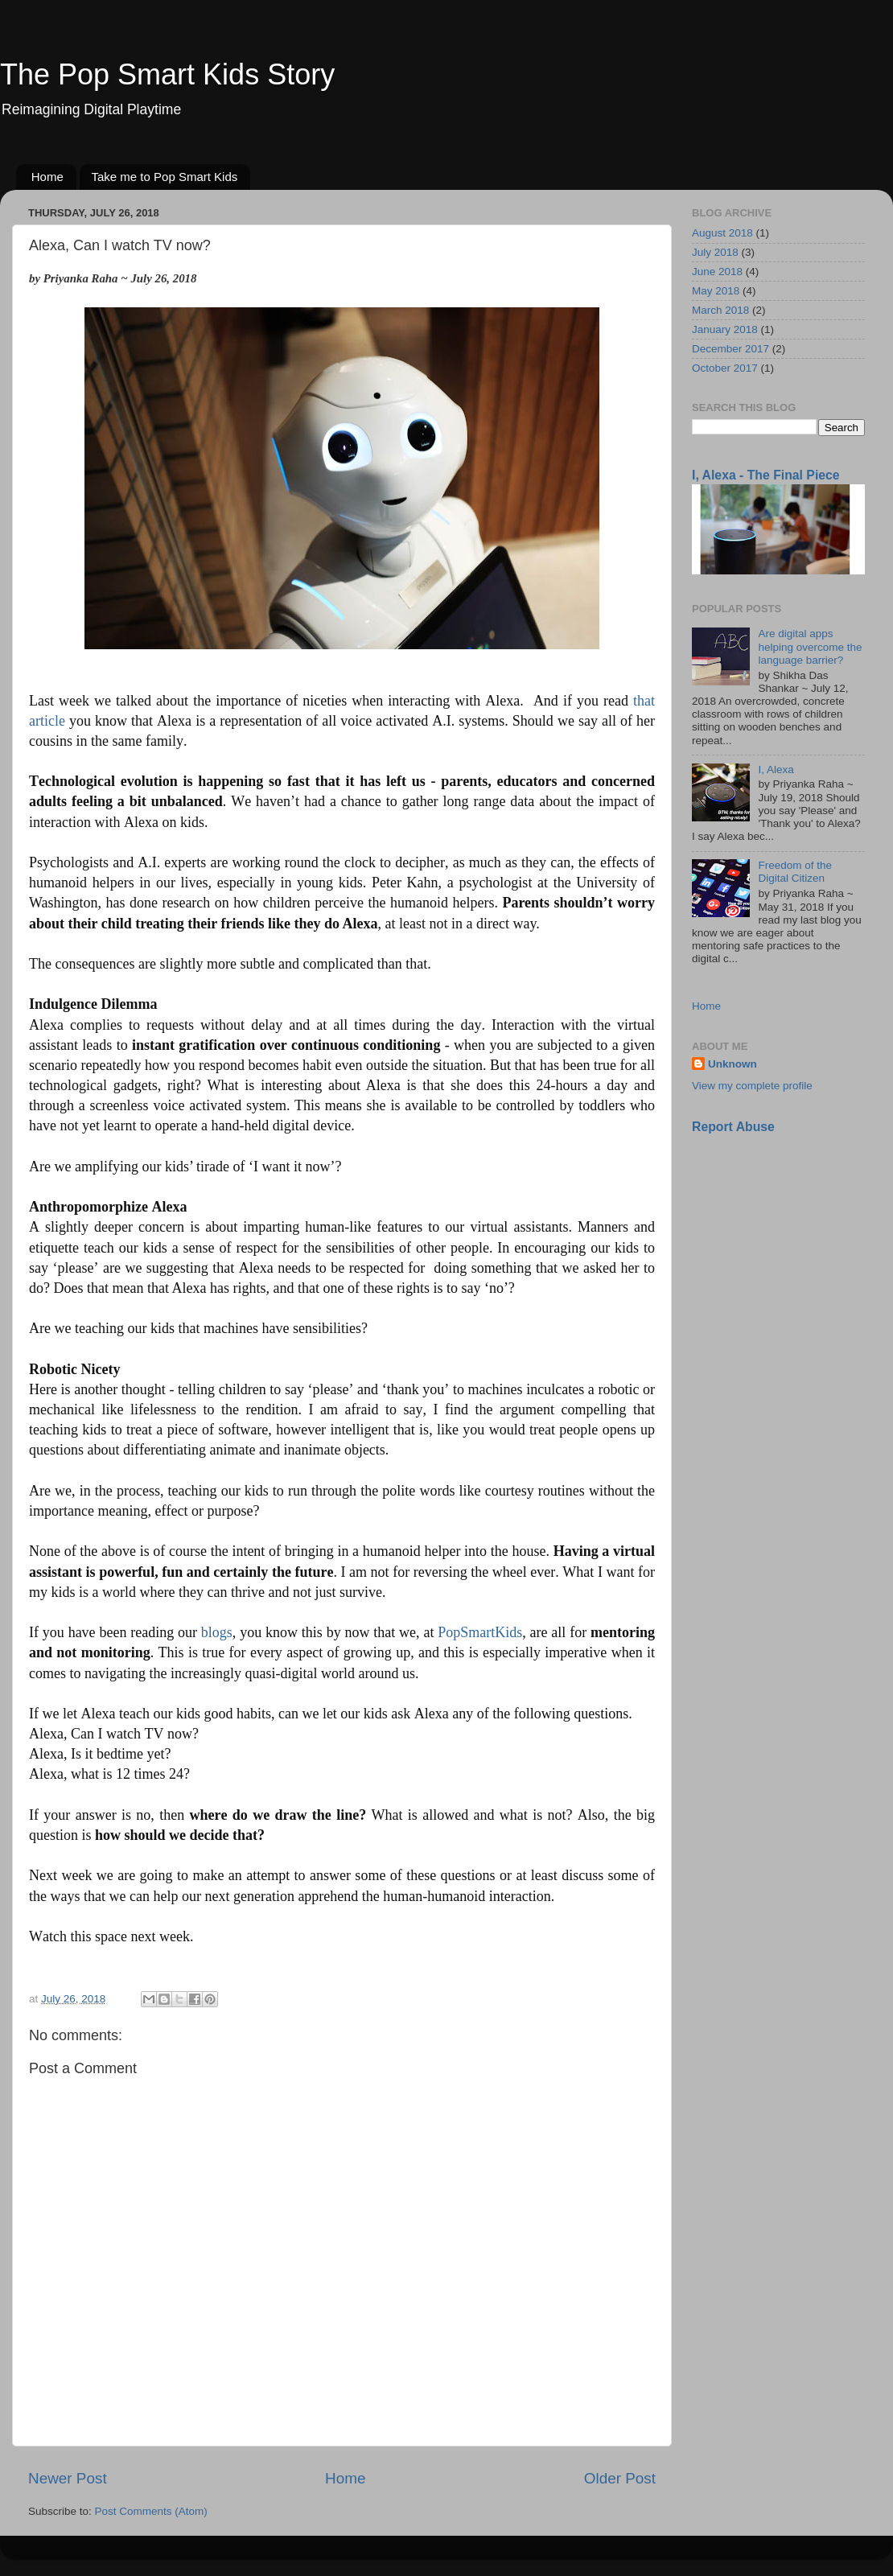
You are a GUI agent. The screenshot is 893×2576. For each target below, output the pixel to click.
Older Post (620, 2478)
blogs (217, 1632)
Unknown (732, 1064)
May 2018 (715, 291)
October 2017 (725, 368)
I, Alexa (775, 769)
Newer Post (67, 2478)
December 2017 (730, 349)
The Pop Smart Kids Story (167, 74)
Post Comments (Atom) (151, 2511)
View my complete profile (752, 1086)
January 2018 (725, 329)
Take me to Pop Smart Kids (165, 176)
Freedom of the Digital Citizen (795, 871)
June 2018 (717, 271)
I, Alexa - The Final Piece (766, 475)
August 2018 (722, 233)
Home (47, 176)
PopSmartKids (480, 1632)
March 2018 (720, 310)
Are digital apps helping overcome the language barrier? (810, 646)
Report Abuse (733, 1127)
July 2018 (715, 252)
